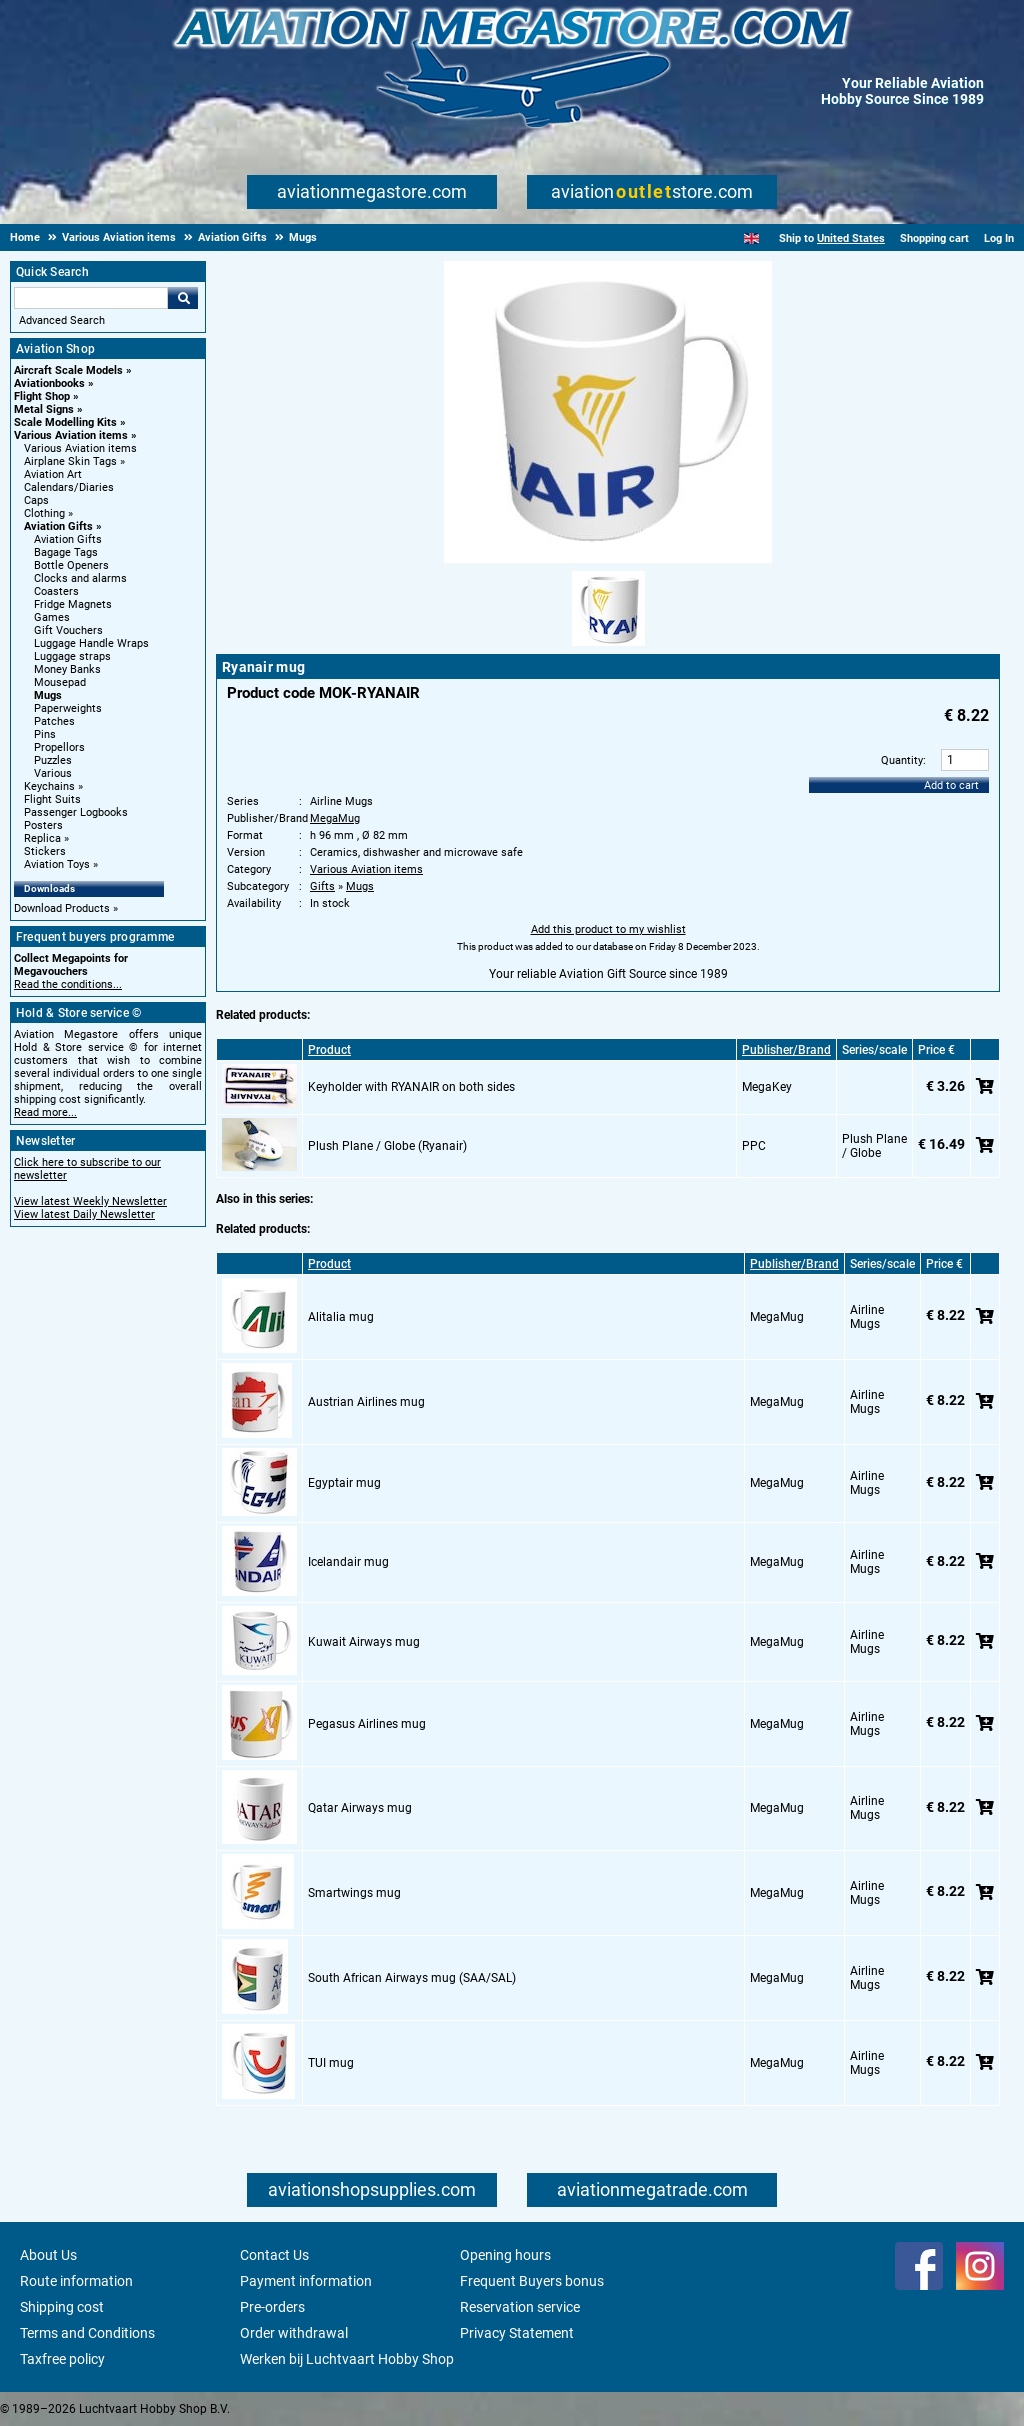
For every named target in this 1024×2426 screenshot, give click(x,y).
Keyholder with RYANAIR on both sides (411, 1087)
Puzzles (53, 760)
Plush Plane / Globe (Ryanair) (387, 1146)
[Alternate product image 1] (608, 647)
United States (851, 238)
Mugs (48, 695)
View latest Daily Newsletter (84, 1214)
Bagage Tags (66, 552)
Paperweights (68, 708)
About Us (48, 2255)
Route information (76, 2281)
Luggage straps (72, 656)
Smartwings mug (354, 1893)
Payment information (306, 2281)
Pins (45, 734)
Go (183, 298)
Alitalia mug (341, 1317)
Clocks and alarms (80, 578)
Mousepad (60, 682)
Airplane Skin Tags (70, 461)
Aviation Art (53, 474)
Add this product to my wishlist (608, 929)
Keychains (49, 786)
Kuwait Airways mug (364, 1642)
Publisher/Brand (786, 1050)
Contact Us (274, 2255)
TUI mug (331, 2063)
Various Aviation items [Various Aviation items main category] (80, 448)
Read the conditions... (68, 984)
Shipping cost (62, 2307)
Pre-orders (272, 2307)
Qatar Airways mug (360, 1808)
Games (52, 617)
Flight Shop (42, 396)
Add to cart (951, 785)
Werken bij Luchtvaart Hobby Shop (347, 2359)
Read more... (45, 1112)
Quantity (902, 760)
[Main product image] (608, 559)
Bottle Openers (71, 565)
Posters (43, 825)
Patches (54, 721)
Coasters (56, 591)
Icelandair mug (348, 1562)
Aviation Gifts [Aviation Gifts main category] (68, 539)
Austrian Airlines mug (366, 1402)
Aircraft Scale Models (68, 370)
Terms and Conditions (87, 2333)
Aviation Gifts (58, 526)
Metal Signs (44, 409)
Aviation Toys (57, 864)
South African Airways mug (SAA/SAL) (412, 1978)
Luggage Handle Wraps (91, 643)
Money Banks (67, 669)
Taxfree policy (62, 2359)
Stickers (45, 851)
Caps (36, 500)
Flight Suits (52, 799)
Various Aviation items (71, 435)
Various (53, 773)
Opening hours (505, 2255)
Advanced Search (62, 320)
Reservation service (520, 2307)
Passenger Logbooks (76, 812)
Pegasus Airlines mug (367, 1724)
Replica (42, 838)
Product (329, 1050)
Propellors (59, 747)
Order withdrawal (294, 2333)
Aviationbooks (49, 383)
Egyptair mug (344, 1483)
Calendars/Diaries (69, 487)
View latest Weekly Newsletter (90, 1201)
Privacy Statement (517, 2333)
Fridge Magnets (73, 604)
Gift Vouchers (68, 630)
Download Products (62, 908)
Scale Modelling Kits (65, 422)
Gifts (322, 886)
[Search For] (91, 298)
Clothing (44, 513)
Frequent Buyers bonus (532, 2281)
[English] (751, 238)
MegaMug (335, 818)
